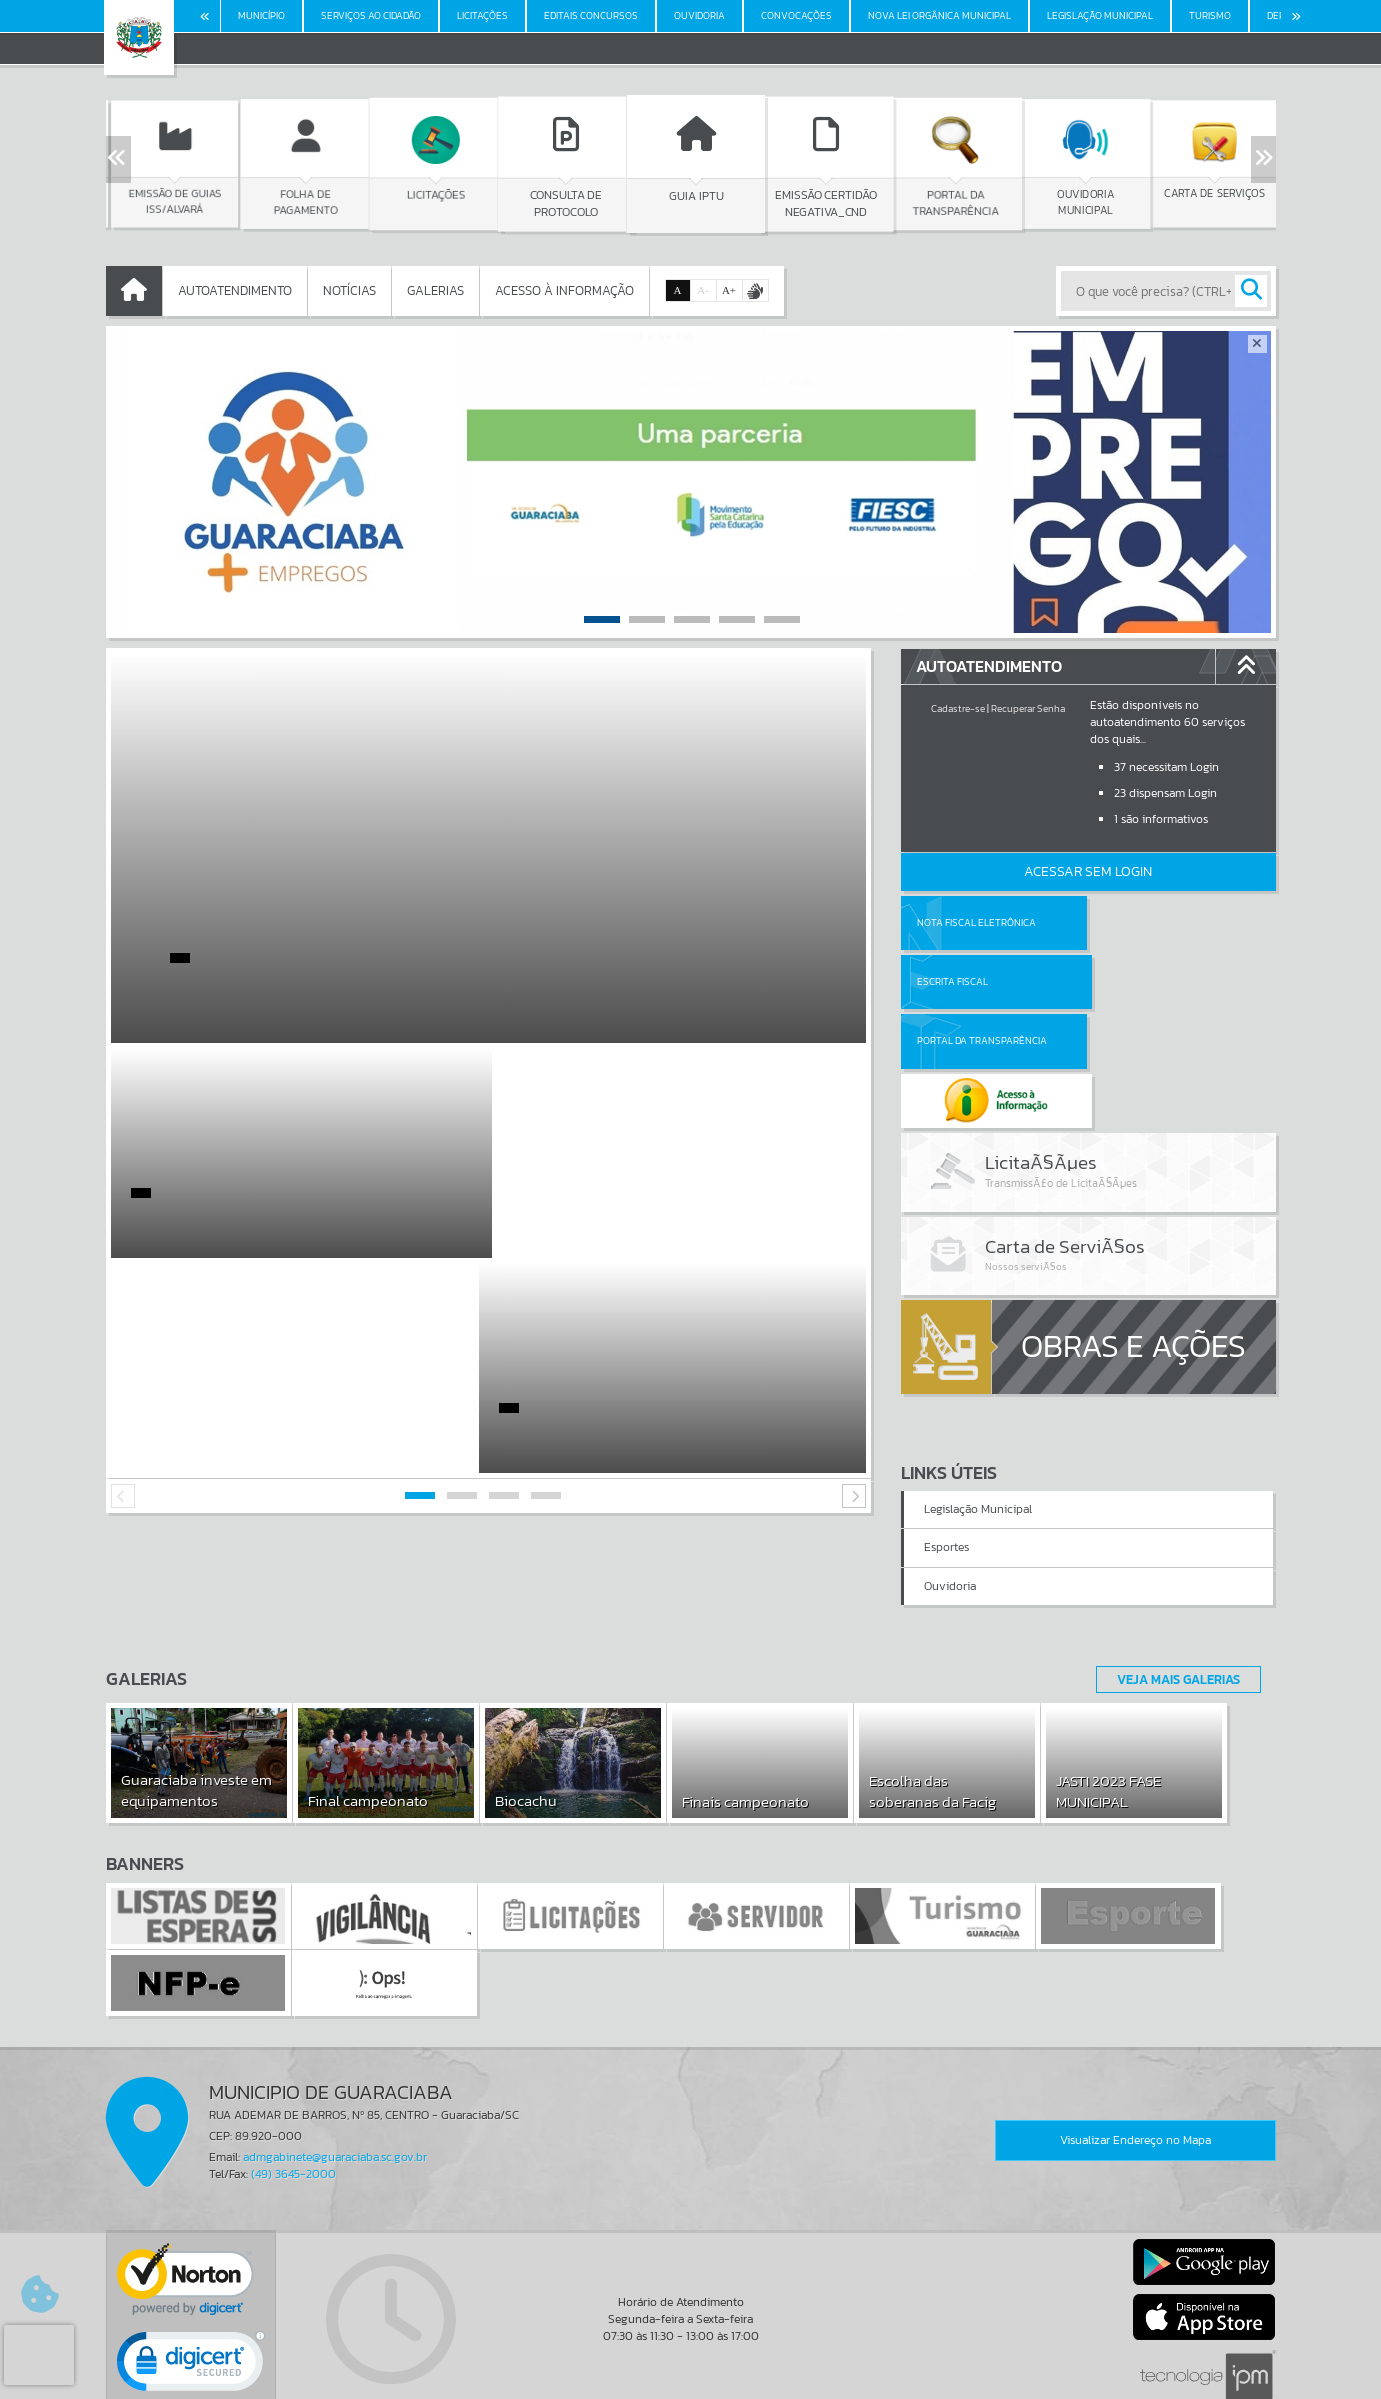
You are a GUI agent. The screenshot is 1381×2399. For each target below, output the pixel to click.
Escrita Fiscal (1139, 922)
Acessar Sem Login (1088, 871)
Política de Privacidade (691, 2379)
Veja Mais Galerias (1172, 1583)
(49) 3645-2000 (293, 2079)
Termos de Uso (690, 2364)
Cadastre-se (958, 708)
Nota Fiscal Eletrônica (976, 922)
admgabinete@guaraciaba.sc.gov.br (335, 2062)
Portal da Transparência (982, 981)
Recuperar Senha (1028, 708)
